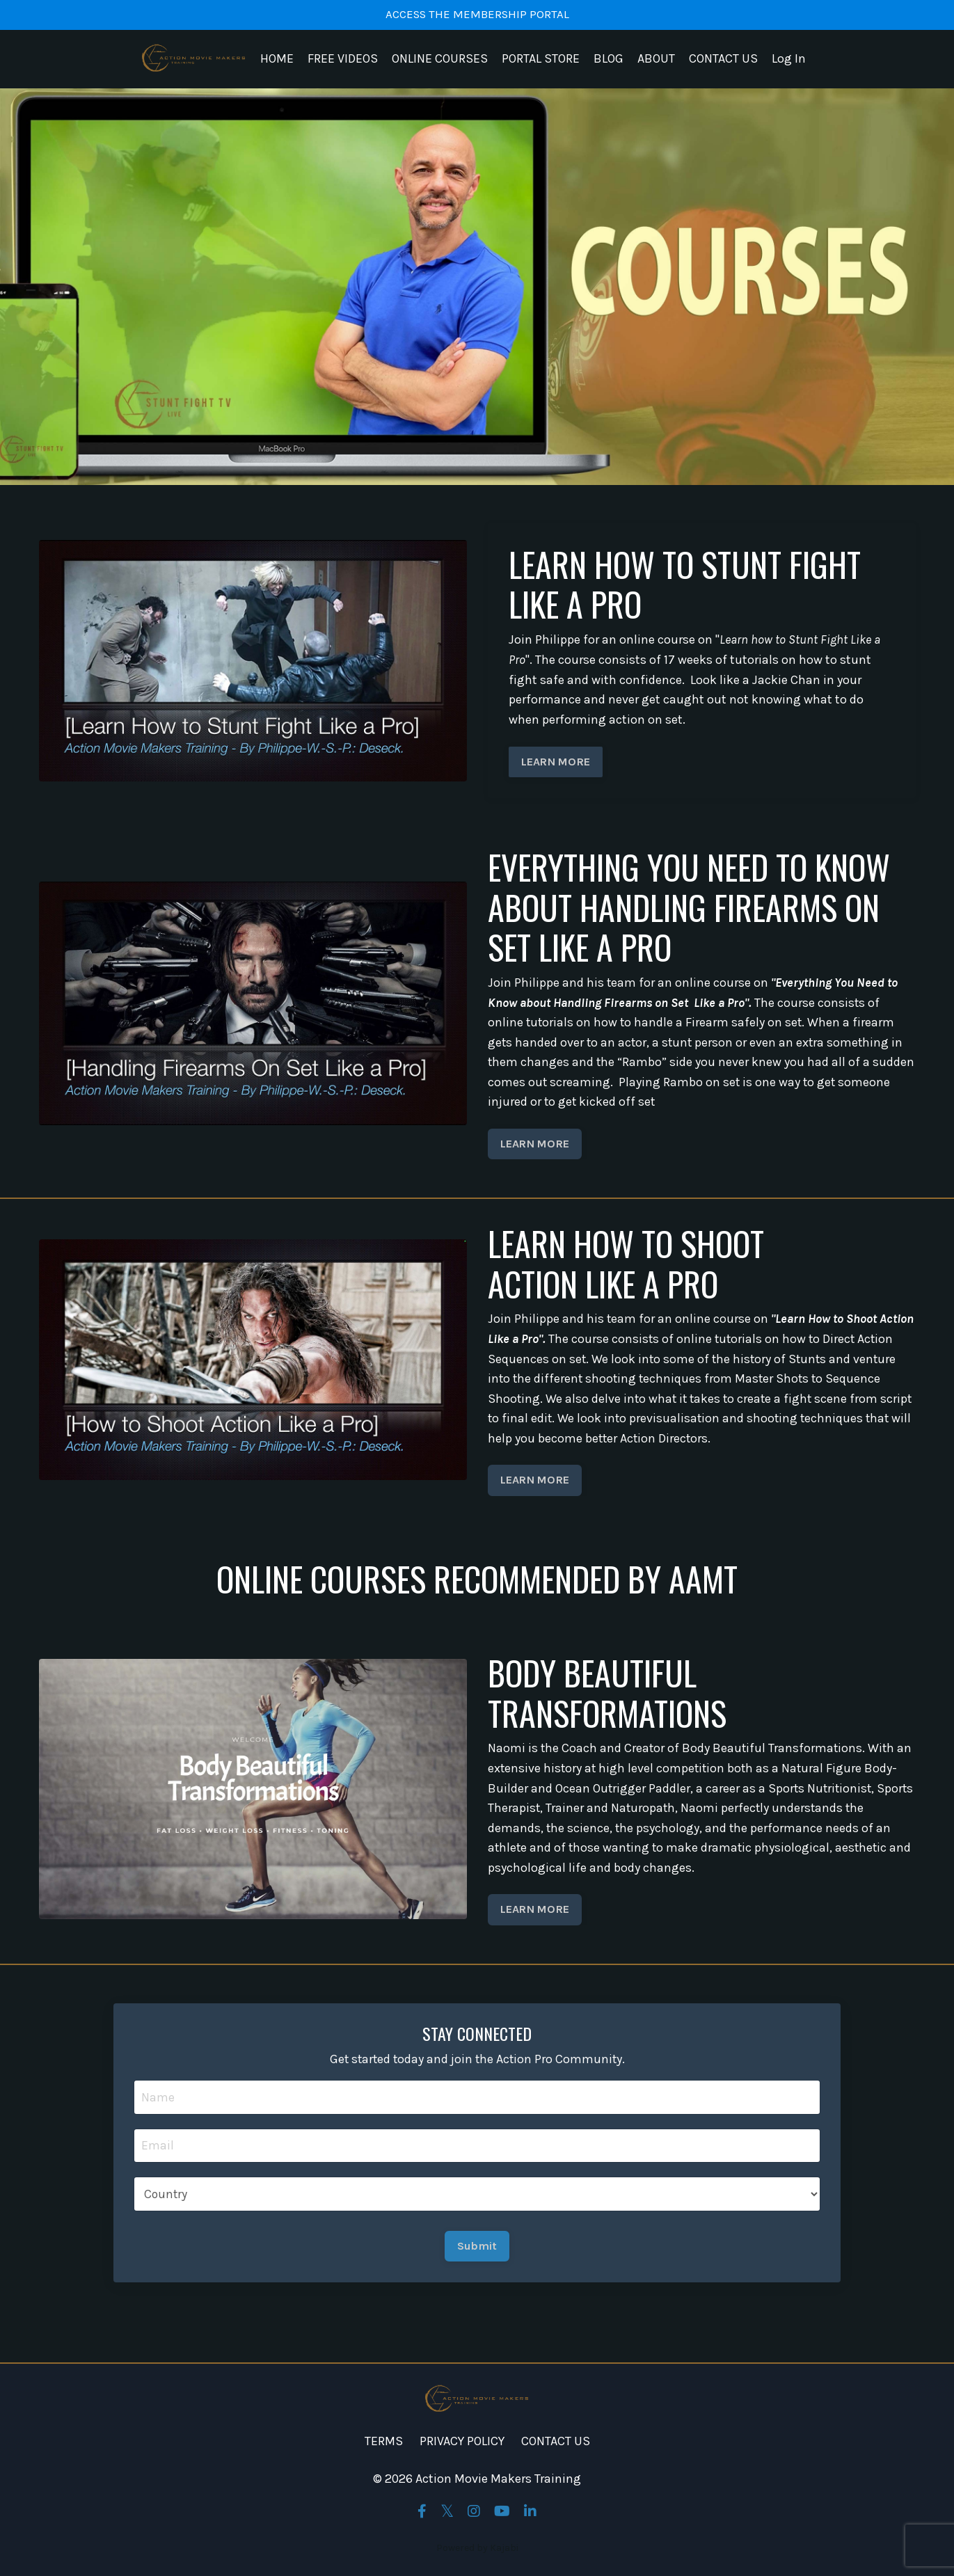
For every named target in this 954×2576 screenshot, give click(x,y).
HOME (277, 59)
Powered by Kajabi (477, 2554)
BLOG (608, 59)
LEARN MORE (556, 762)
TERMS (384, 2447)
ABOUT (656, 59)
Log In (789, 59)
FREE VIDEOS (343, 59)
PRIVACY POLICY (462, 2447)
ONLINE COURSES (440, 59)
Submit (477, 2251)
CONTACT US (723, 59)
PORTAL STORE (541, 59)
